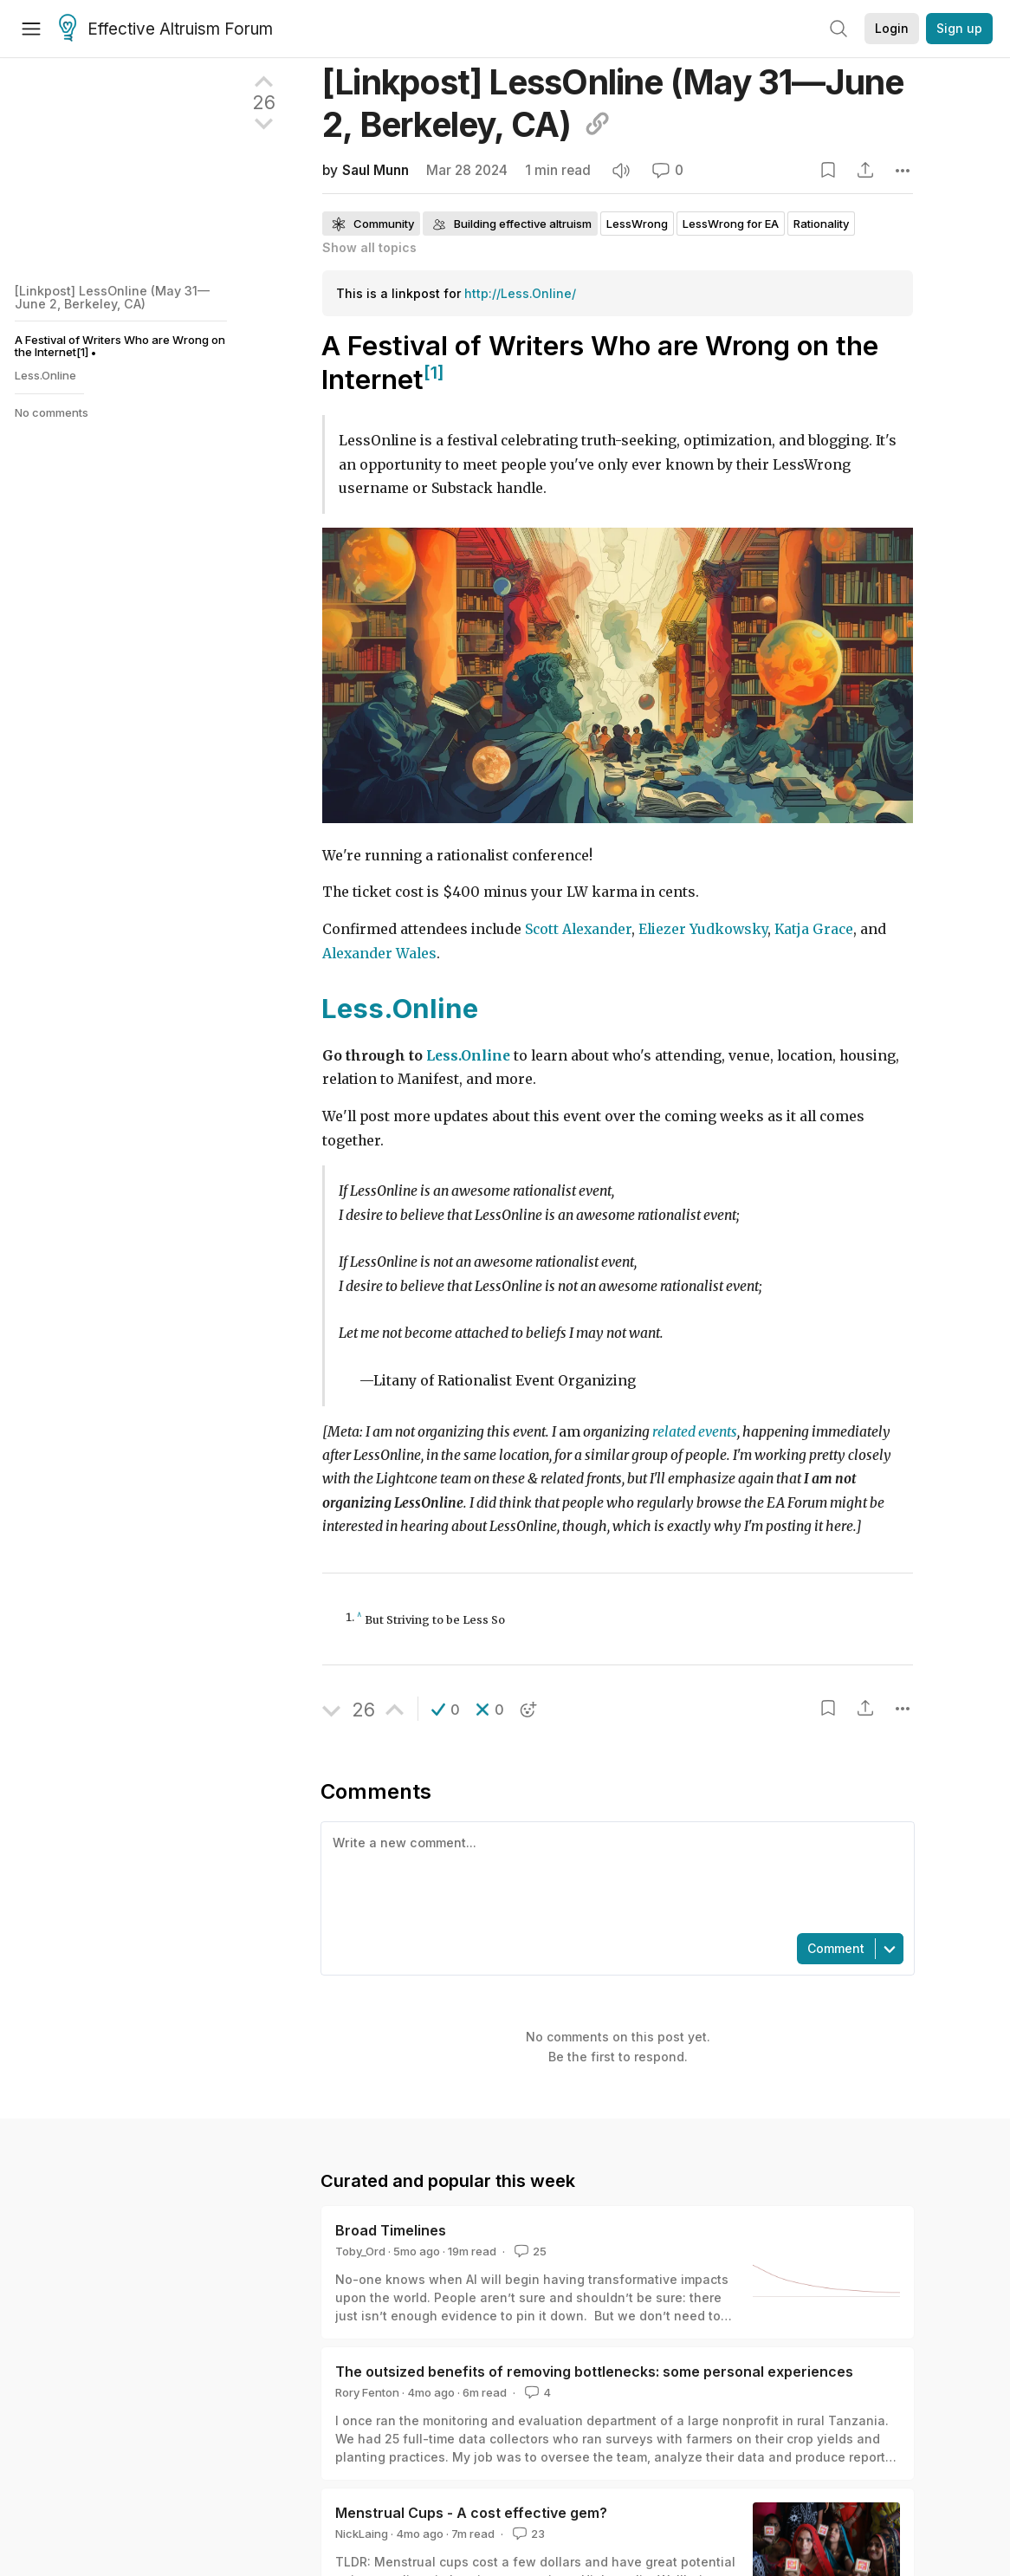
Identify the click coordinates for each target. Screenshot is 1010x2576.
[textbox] (614, 1876)
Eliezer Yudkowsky (702, 929)
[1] (434, 372)
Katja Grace (813, 929)
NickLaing (361, 2533)
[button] (445, 1709)
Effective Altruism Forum (166, 29)
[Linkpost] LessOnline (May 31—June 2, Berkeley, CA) (112, 296)
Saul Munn (375, 170)
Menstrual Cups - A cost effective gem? (471, 2512)
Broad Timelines (390, 2230)
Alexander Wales (379, 953)
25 (529, 2251)
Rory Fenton (367, 2392)
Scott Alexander (578, 929)
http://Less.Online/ (520, 293)
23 (527, 2533)
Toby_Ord (360, 2251)
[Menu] (31, 28)
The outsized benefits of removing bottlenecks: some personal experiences (594, 2371)
